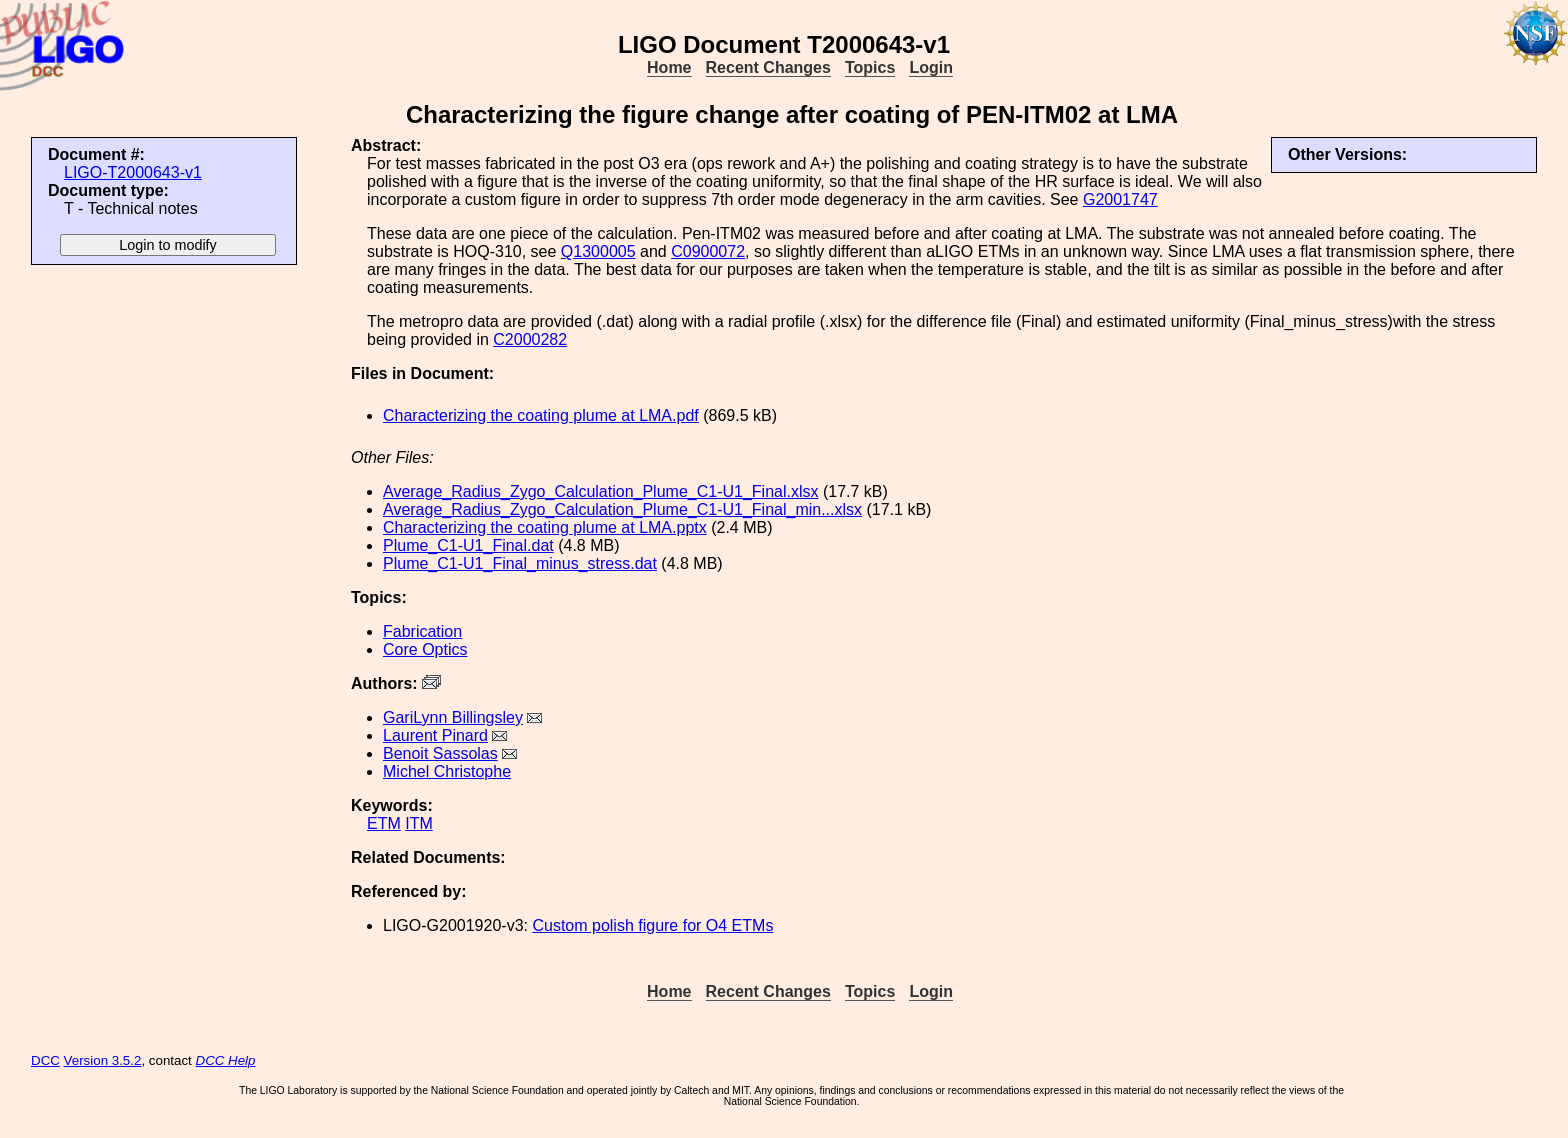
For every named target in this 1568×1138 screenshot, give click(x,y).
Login (931, 67)
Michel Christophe (447, 771)
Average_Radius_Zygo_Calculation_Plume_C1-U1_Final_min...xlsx (622, 509)
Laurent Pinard (435, 735)
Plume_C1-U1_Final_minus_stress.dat (520, 563)
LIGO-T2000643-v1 (133, 172)
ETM (384, 823)
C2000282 (530, 339)
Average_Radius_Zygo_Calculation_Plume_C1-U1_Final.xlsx (601, 491)
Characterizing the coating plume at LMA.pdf (541, 415)
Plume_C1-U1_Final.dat (468, 545)
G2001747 (1120, 199)
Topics (870, 67)
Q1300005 (598, 251)
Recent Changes (768, 67)
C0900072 (708, 251)
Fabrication (422, 631)
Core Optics (425, 649)
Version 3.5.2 (103, 1060)
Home (669, 67)
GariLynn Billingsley (453, 717)
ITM (419, 823)
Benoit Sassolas (440, 753)
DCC (45, 1060)
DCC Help (226, 1060)
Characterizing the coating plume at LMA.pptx (545, 527)
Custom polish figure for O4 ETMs (652, 925)
